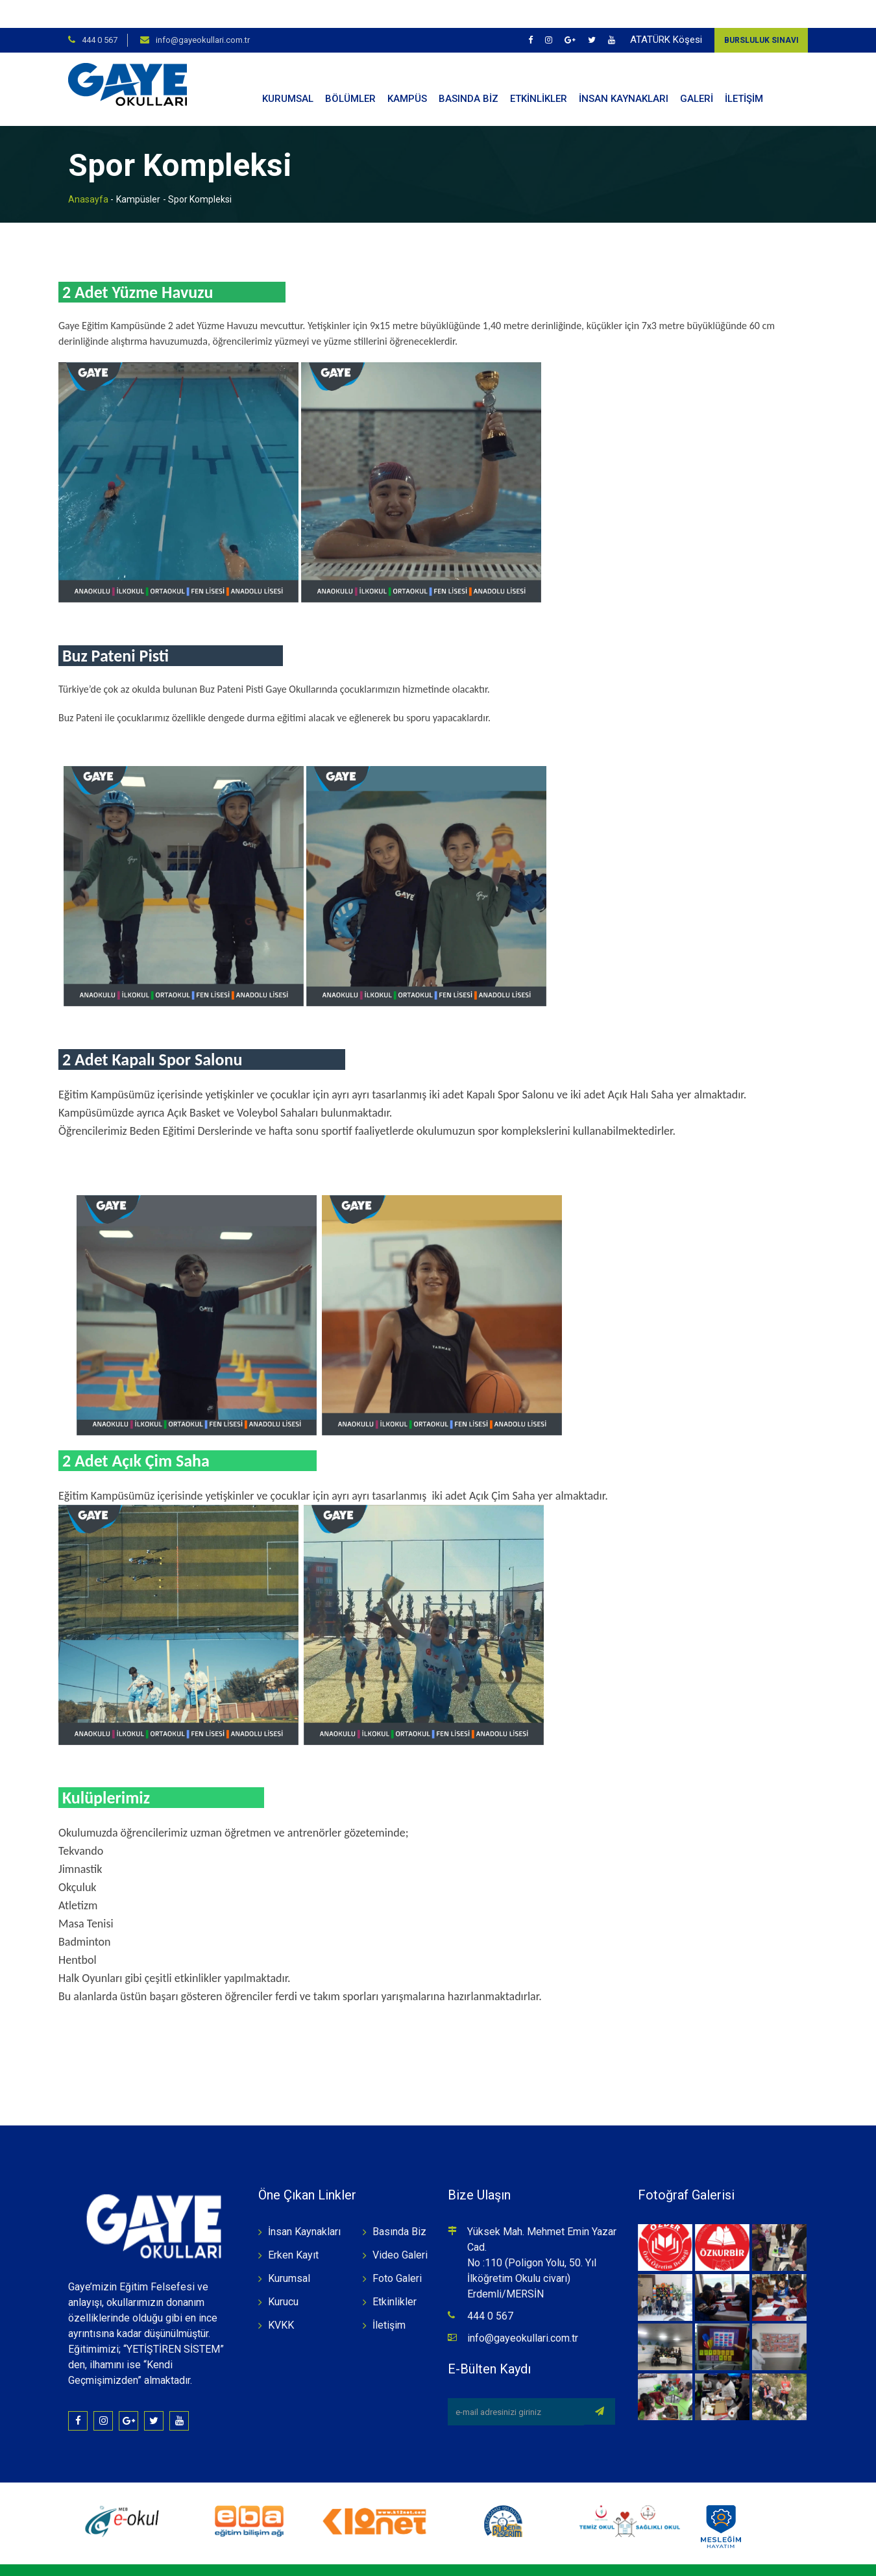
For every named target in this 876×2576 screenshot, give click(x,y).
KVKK (281, 2297)
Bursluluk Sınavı (761, 12)
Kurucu (283, 2274)
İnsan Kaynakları (304, 2204)
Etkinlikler (394, 2274)
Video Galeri (400, 2227)
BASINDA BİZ (468, 71)
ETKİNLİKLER (538, 71)
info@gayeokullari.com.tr (203, 12)
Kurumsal (289, 2250)
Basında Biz (399, 2204)
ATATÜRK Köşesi (666, 12)
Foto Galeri (397, 2250)
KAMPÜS (407, 71)
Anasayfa (88, 171)
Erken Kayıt (293, 2227)
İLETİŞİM (744, 71)
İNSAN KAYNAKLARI (623, 71)
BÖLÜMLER (350, 71)
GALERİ (696, 71)
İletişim (389, 2297)
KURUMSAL (287, 71)
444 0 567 (99, 12)
